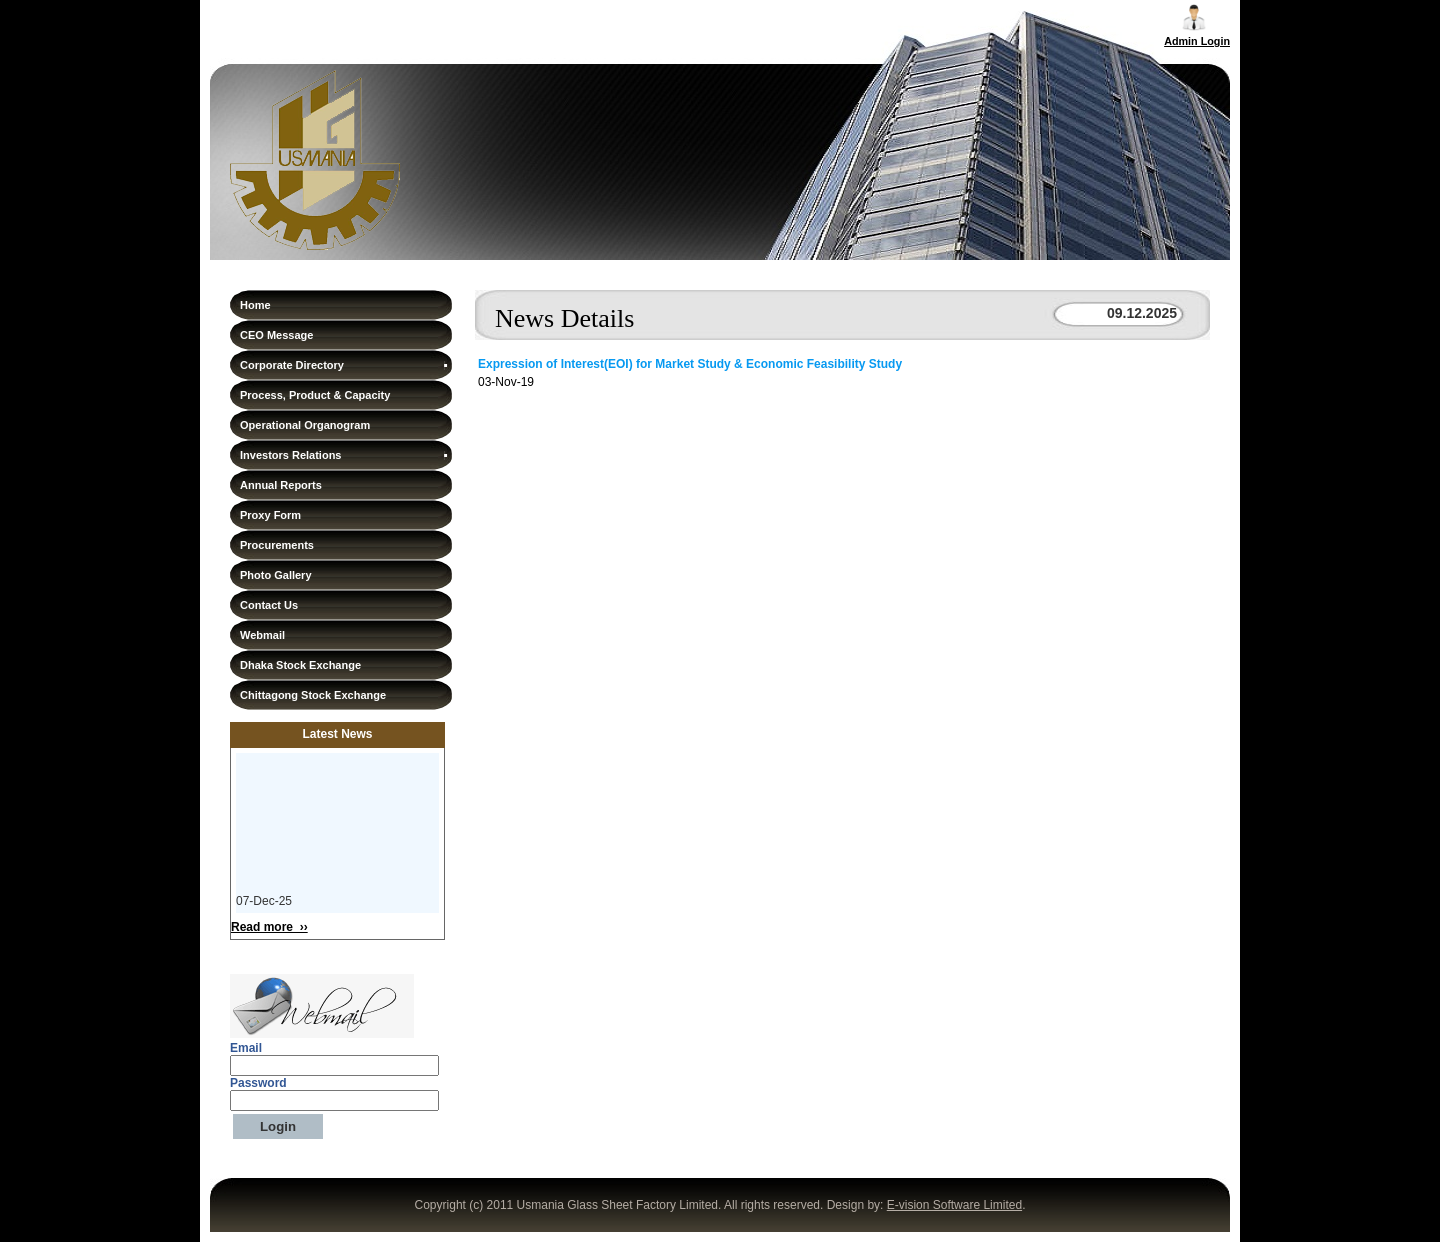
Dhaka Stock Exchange (300, 665)
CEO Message (276, 335)
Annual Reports (281, 485)
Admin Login (1197, 41)
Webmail (262, 635)
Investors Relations (345, 455)
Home (255, 305)
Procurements (277, 545)
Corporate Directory (345, 365)
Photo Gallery (276, 575)
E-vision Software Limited (954, 1205)
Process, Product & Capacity (315, 395)
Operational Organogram (305, 425)
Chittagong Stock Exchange (313, 695)
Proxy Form (270, 515)
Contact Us (269, 605)
